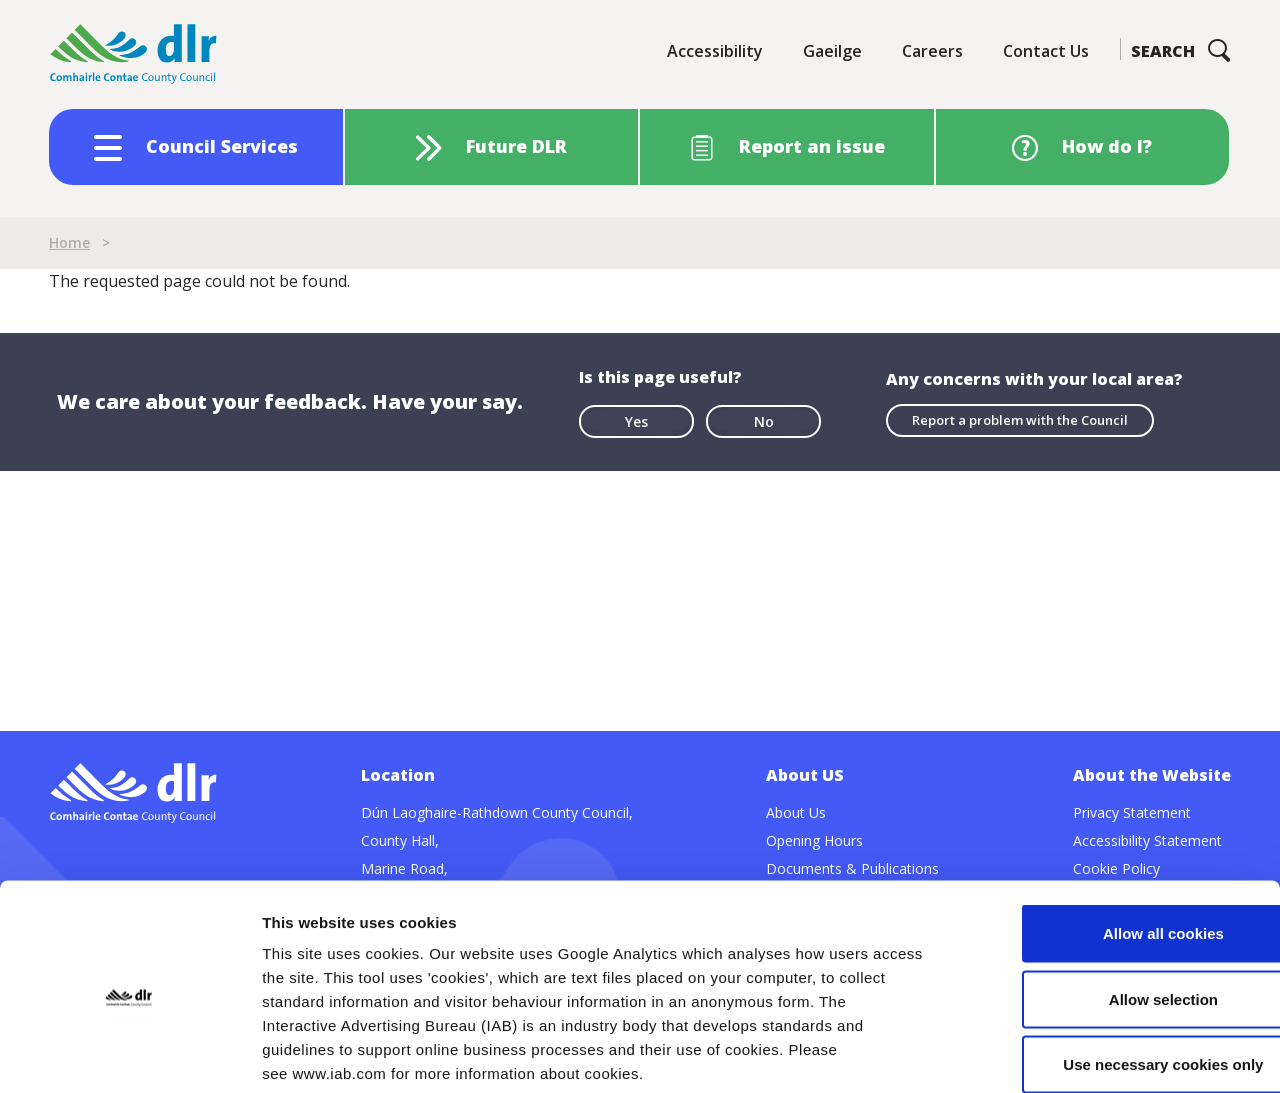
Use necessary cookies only (1113, 961)
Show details (1049, 1053)
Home (69, 242)
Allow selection (1112, 896)
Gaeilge (832, 51)
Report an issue (812, 146)
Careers (932, 51)
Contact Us (1046, 51)
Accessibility (715, 51)
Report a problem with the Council (1020, 420)
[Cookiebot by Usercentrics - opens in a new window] (129, 1054)
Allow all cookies (1113, 830)
